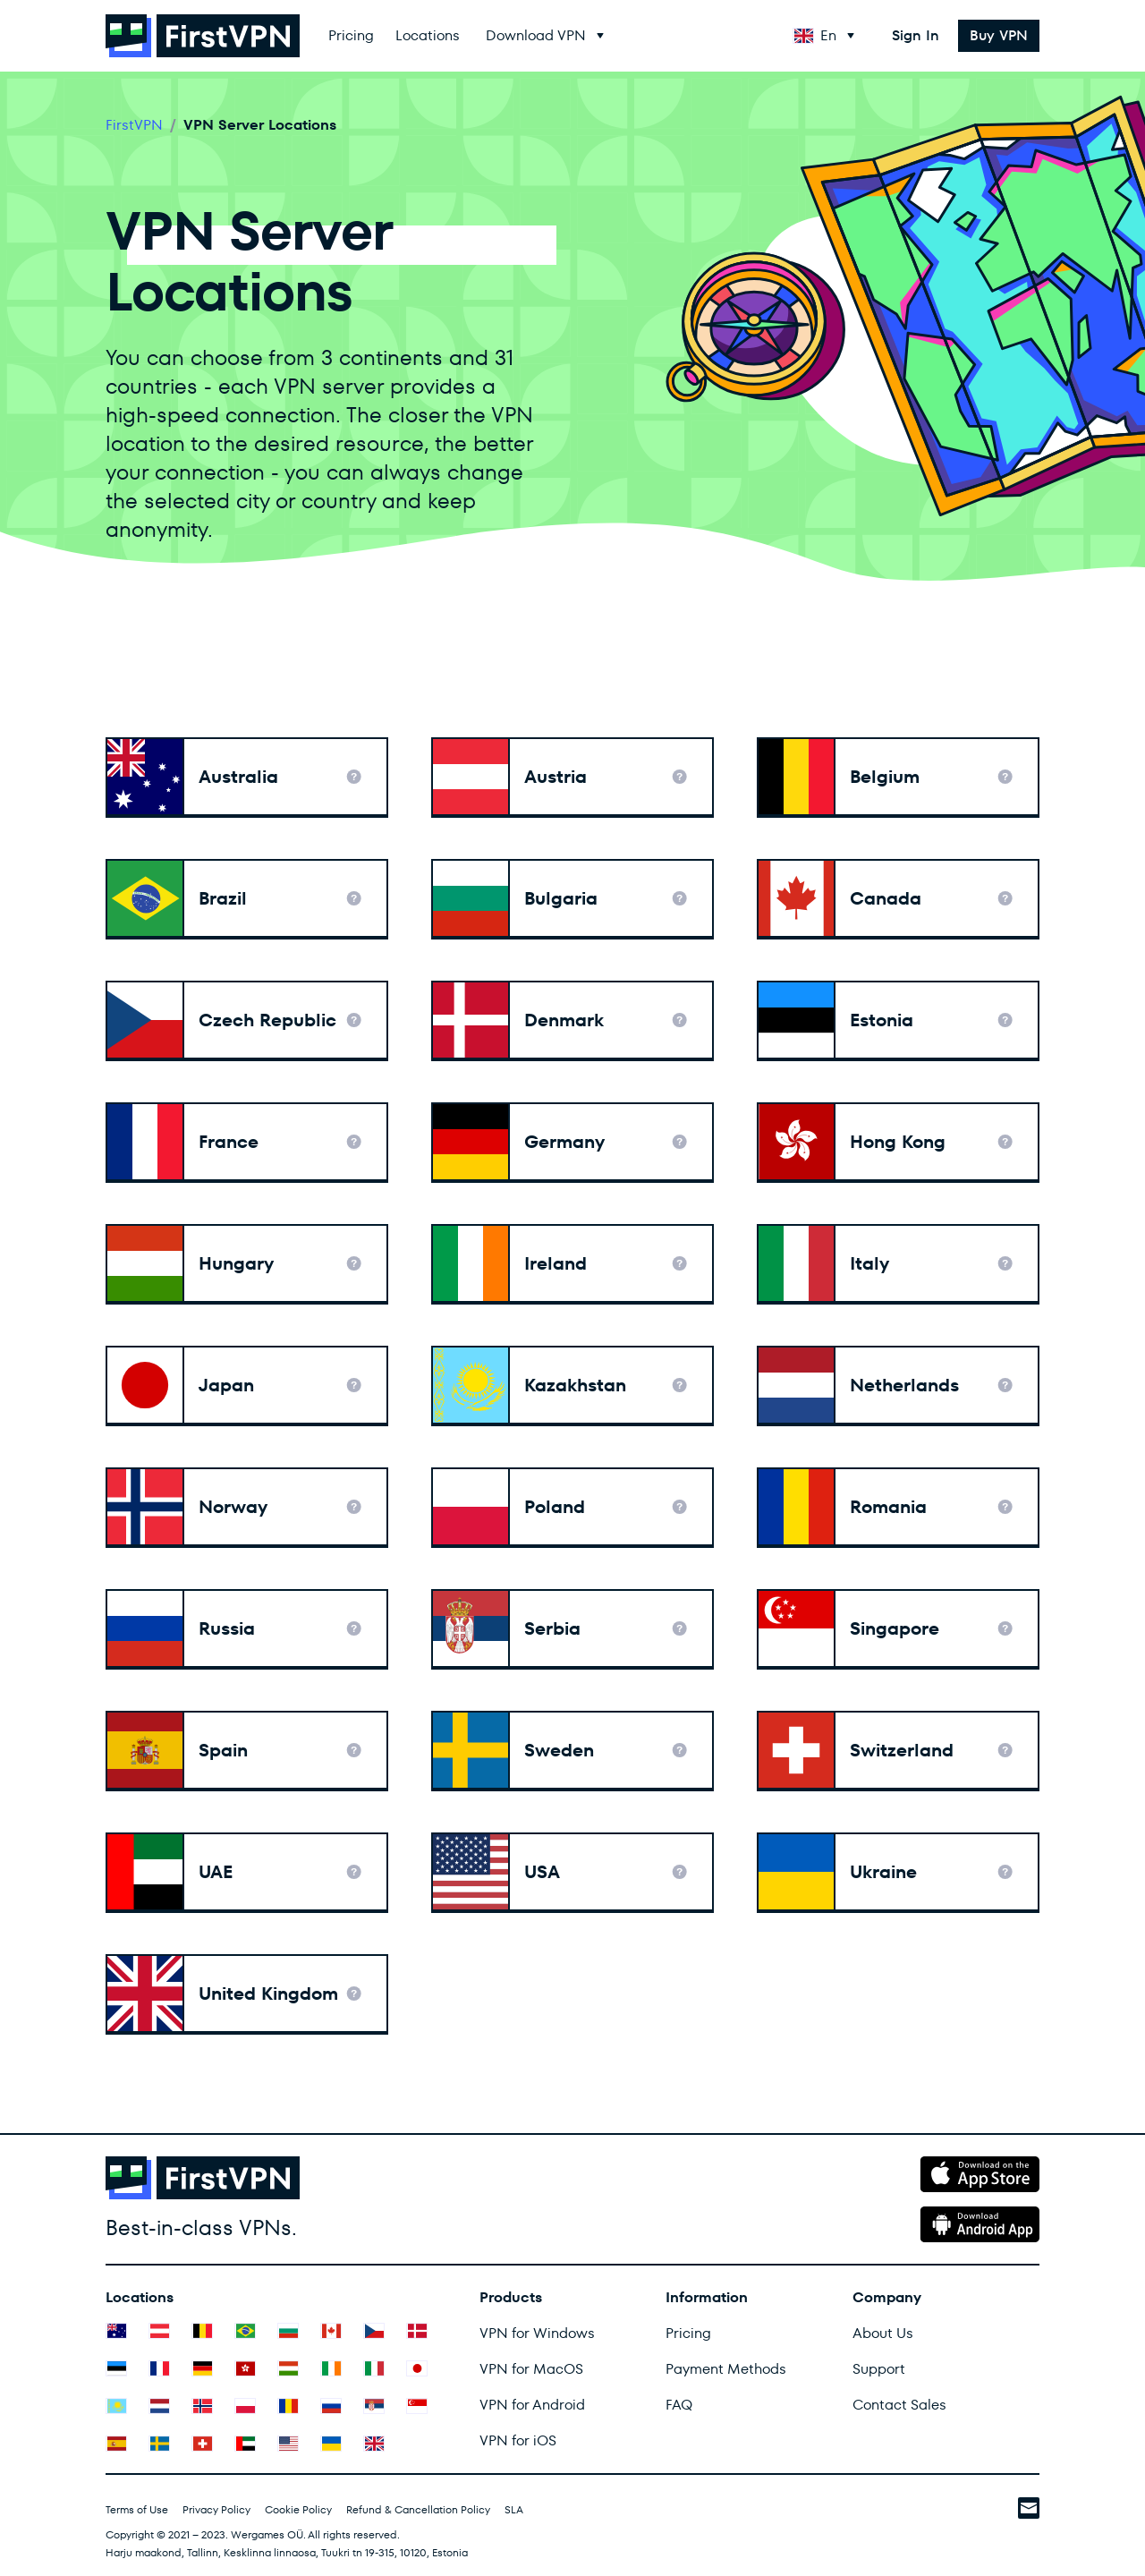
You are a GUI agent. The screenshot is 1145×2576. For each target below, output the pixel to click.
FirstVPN (134, 125)
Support (878, 2369)
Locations (427, 35)
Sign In (915, 35)
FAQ (679, 2404)
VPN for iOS (517, 2440)
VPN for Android (532, 2404)
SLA (514, 2509)
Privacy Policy (216, 2509)
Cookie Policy (298, 2509)
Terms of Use (137, 2509)
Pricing (351, 35)
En (814, 35)
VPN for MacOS (531, 2369)
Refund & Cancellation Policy (418, 2509)
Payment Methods (726, 2369)
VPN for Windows (537, 2333)
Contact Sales (899, 2404)
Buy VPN (999, 35)
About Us (882, 2333)
